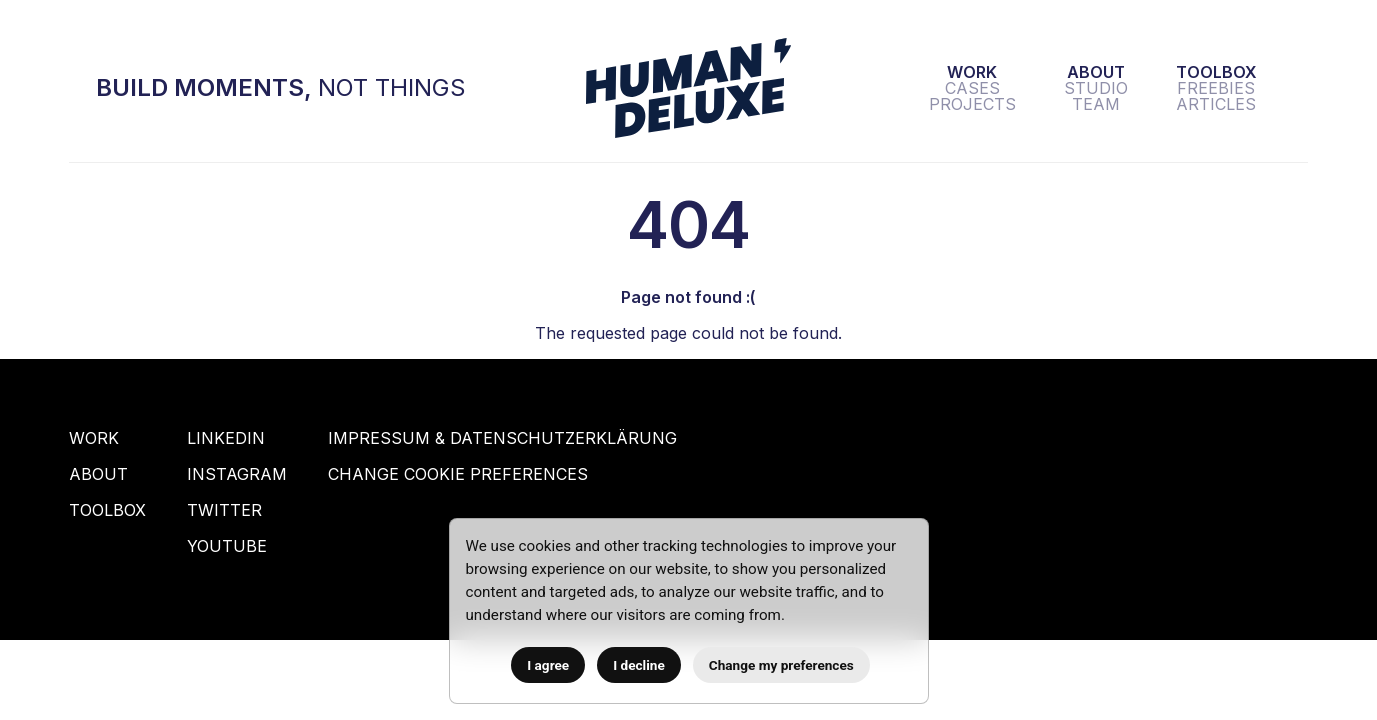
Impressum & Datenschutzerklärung (502, 438)
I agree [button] (548, 665)
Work (94, 438)
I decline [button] (639, 665)
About (98, 474)
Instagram (237, 474)
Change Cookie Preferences (458, 474)
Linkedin (226, 438)
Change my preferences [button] (781, 665)
